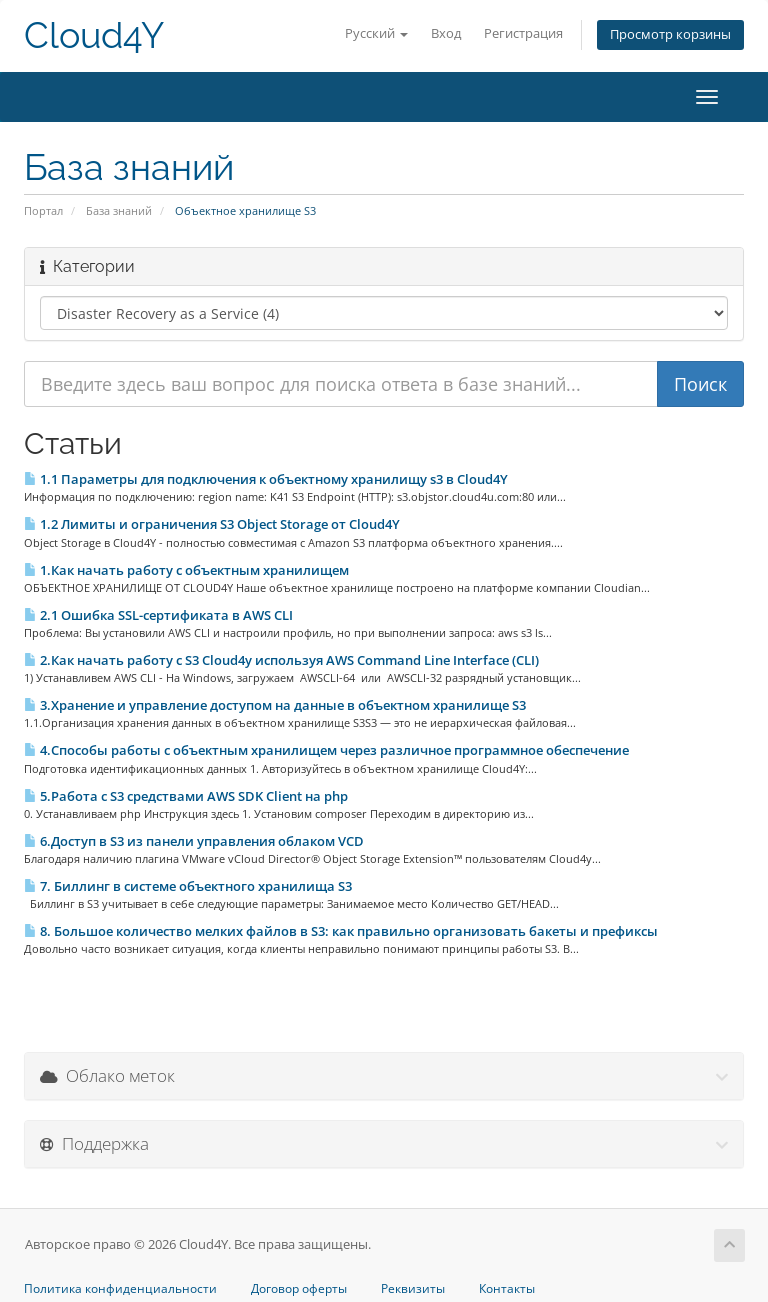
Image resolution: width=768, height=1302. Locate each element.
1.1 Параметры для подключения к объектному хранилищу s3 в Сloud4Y (266, 479)
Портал (43, 210)
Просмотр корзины (670, 34)
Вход (446, 33)
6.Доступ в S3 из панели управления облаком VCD (194, 841)
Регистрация (523, 33)
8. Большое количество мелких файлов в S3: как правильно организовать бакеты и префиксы (341, 931)
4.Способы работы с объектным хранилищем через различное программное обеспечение (326, 750)
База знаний (119, 210)
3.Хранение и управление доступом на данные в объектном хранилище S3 (275, 705)
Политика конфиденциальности (120, 1289)
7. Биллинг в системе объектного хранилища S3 (188, 886)
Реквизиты (413, 1289)
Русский (376, 33)
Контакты (507, 1289)
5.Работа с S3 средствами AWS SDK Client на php (186, 796)
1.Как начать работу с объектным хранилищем (186, 570)
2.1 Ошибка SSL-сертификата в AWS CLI (158, 615)
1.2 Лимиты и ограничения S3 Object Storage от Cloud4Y (212, 524)
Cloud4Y (94, 35)
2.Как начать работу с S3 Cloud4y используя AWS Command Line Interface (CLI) (281, 660)
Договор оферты (299, 1289)
